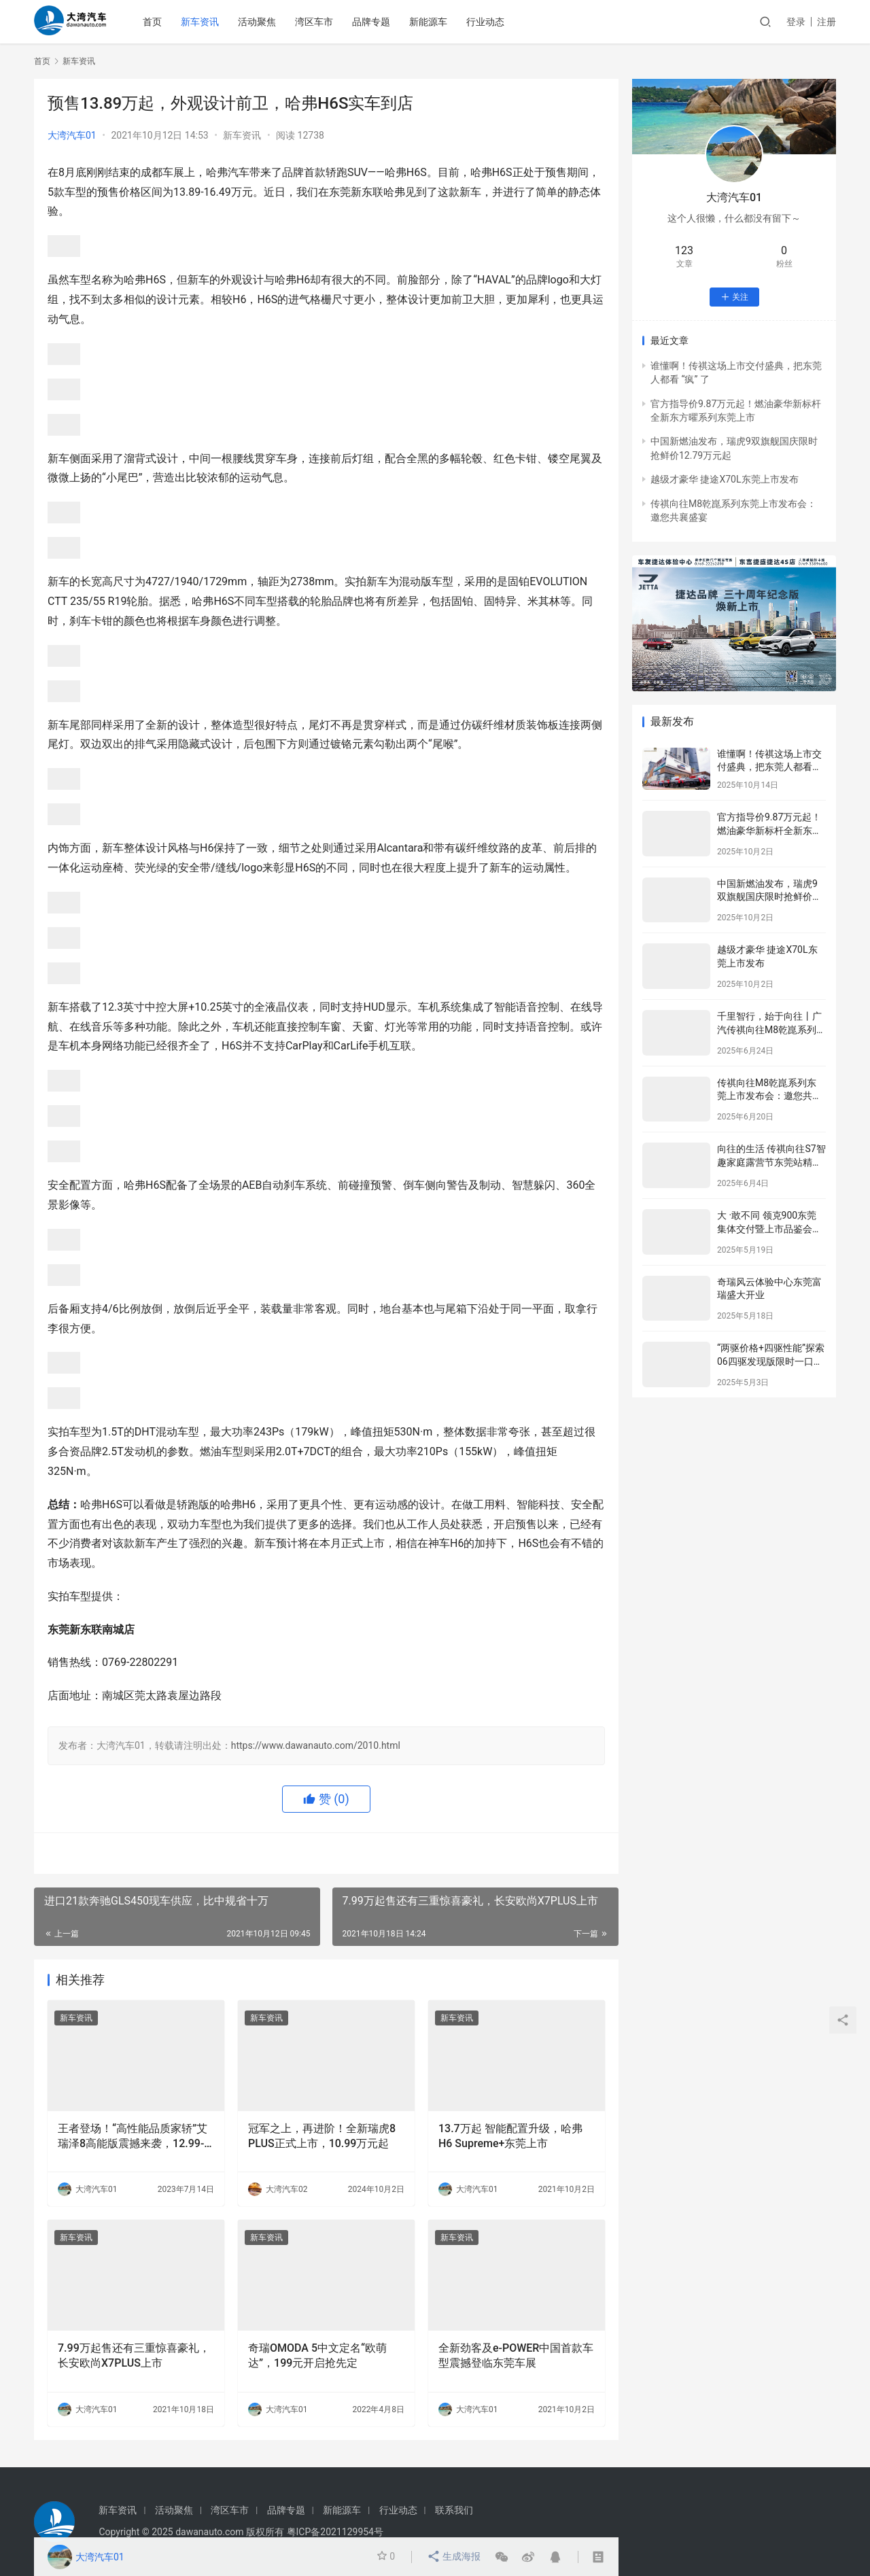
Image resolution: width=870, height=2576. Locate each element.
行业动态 (495, 21)
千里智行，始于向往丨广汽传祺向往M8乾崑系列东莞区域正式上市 (769, 1029)
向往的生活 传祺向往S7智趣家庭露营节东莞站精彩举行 (771, 1162)
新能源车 (438, 21)
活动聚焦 (267, 21)
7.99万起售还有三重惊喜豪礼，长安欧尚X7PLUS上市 (134, 2355)
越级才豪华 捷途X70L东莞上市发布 (724, 479)
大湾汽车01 (72, 135)
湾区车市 (324, 21)
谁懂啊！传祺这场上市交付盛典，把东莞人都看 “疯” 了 (769, 767)
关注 (734, 297)
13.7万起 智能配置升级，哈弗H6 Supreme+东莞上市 (510, 2136)
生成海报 (454, 2557)
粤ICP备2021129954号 (335, 2531)
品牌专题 (381, 21)
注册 (826, 21)
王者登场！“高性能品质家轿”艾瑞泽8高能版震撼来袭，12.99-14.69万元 (132, 2137)
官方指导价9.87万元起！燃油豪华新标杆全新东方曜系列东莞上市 (769, 830)
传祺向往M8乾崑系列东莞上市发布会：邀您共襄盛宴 (769, 1096)
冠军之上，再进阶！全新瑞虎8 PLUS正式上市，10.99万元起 (322, 2136)
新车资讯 (210, 21)
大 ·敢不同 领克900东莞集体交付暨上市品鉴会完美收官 (769, 1228)
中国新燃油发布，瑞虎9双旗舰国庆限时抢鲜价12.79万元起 (767, 897)
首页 (162, 21)
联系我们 (454, 2510)
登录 (795, 21)
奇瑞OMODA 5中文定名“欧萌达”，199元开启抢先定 (317, 2355)
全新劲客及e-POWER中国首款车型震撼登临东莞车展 (515, 2355)
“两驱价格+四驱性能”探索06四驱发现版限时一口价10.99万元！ (770, 1361)
